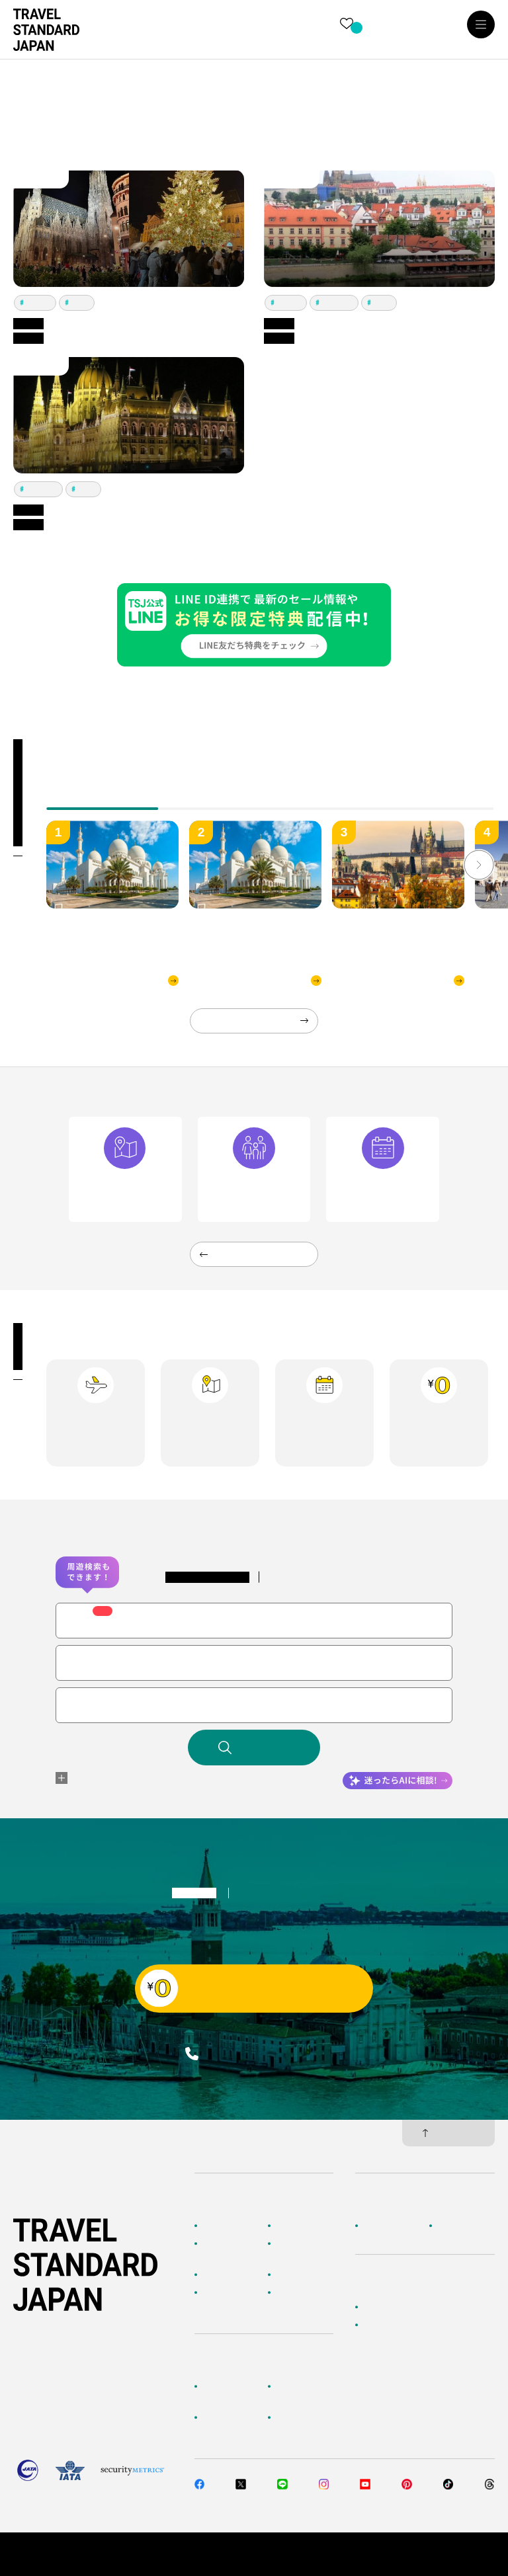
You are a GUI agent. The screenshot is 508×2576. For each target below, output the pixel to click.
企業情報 (379, 2225)
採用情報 (453, 2225)
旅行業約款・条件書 (459, 2554)
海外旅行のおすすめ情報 (231, 2299)
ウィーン (38, 302)
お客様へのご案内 (231, 2392)
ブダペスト (337, 302)
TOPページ (222, 2225)
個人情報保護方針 (375, 2554)
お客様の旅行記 (303, 2292)
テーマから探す (230, 2274)
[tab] (215, 799)
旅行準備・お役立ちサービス (231, 2424)
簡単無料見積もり (395, 2307)
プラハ (80, 302)
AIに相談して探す (231, 2250)
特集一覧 (292, 2274)
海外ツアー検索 (303, 2225)
